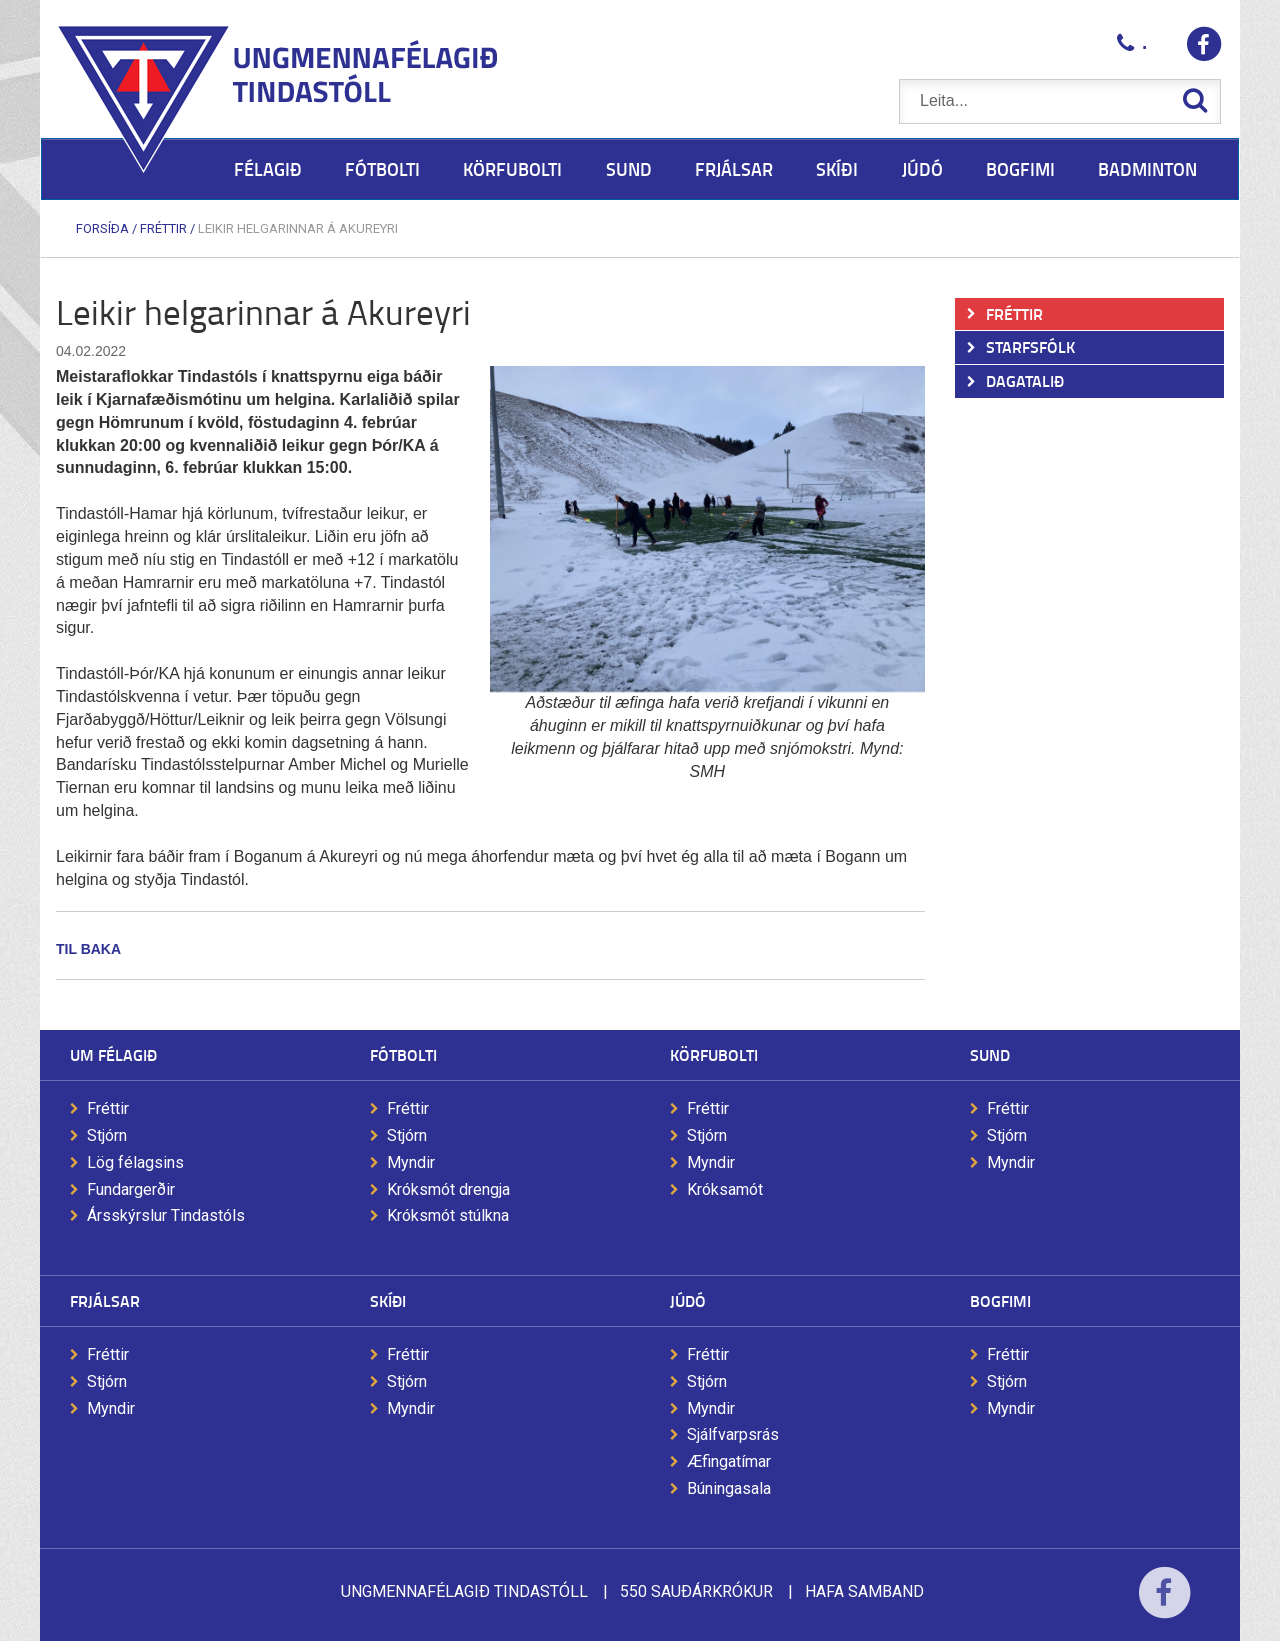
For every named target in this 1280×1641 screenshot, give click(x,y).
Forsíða (102, 228)
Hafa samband (864, 1591)
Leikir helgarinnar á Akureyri (298, 228)
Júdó (688, 1300)
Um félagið (113, 1054)
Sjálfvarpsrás (733, 1434)
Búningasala (729, 1488)
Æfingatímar (729, 1461)
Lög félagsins (135, 1162)
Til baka (88, 949)
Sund (990, 1054)
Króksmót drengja (448, 1189)
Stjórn (107, 1135)
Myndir (411, 1162)
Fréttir (163, 228)
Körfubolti (714, 1054)
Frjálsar (105, 1300)
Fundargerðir (131, 1189)
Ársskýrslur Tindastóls (166, 1215)
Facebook (1164, 1605)
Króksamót (725, 1189)
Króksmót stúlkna (448, 1215)
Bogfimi (1000, 1300)
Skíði (388, 1300)
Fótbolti (403, 1054)
